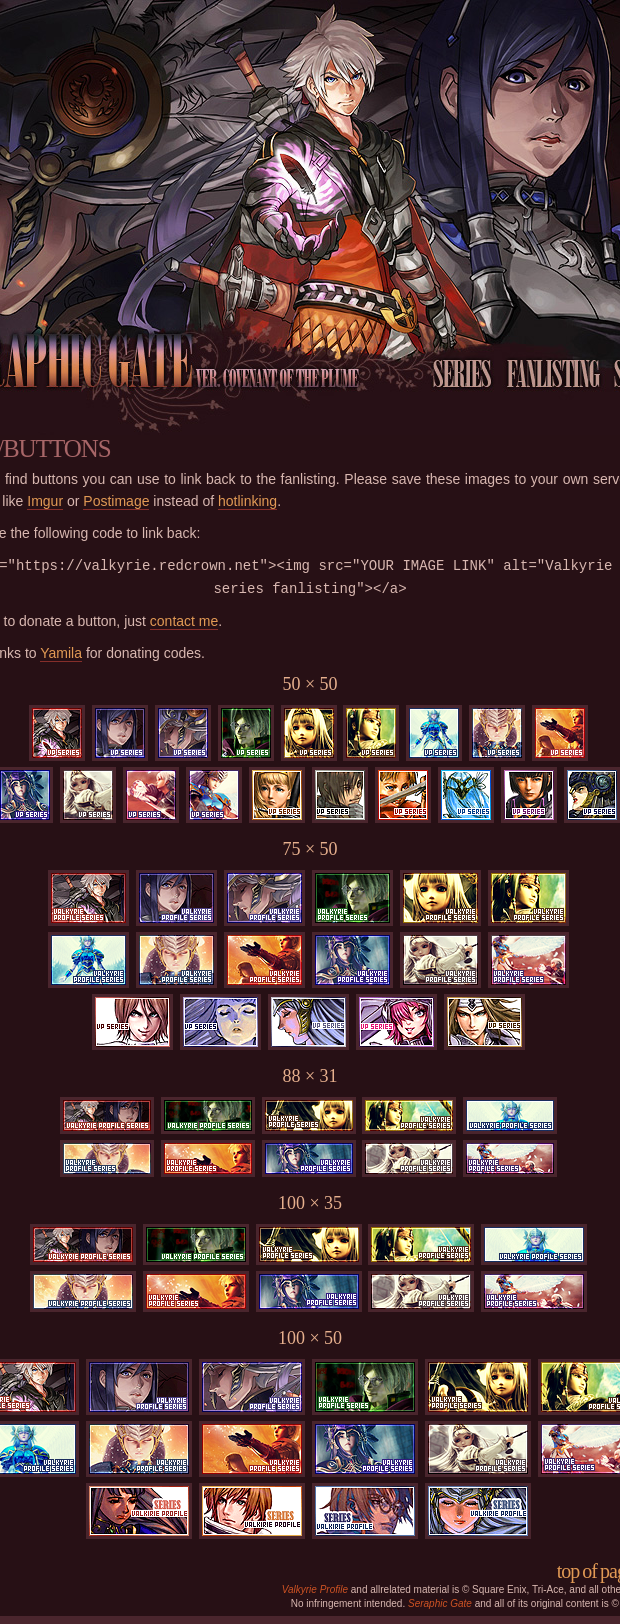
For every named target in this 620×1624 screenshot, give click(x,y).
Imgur (45, 501)
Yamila (61, 653)
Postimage (116, 501)
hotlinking (247, 501)
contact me (184, 621)
